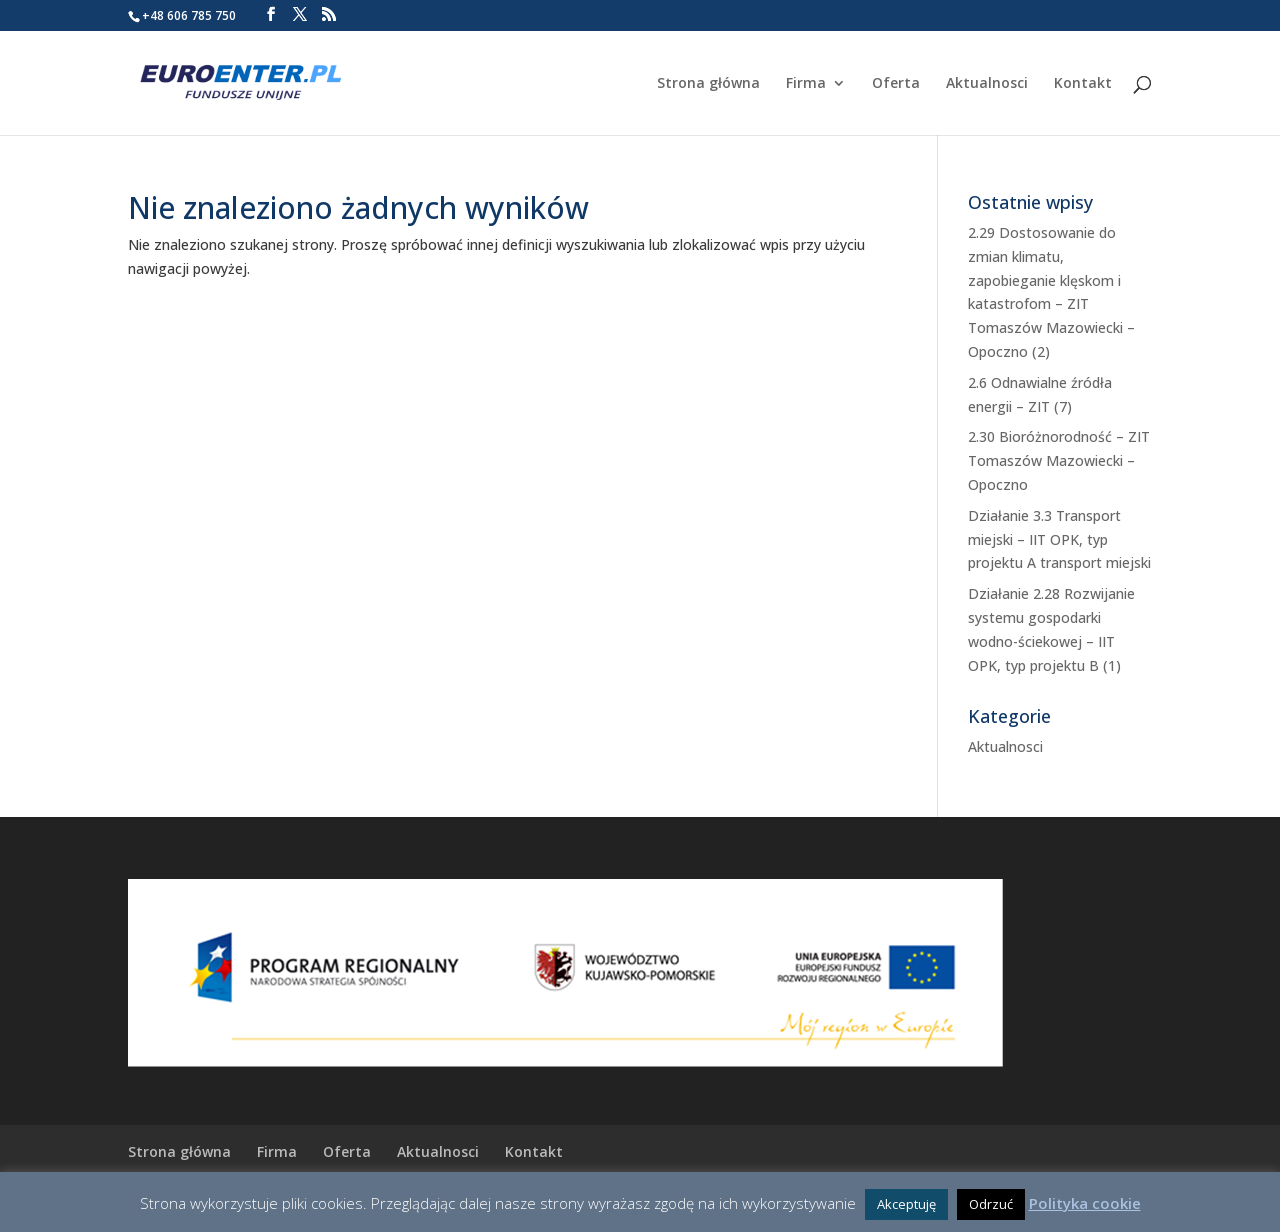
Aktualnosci (987, 84)
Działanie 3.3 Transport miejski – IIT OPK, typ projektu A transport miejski (1059, 539)
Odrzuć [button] (991, 1204)
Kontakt (1083, 84)
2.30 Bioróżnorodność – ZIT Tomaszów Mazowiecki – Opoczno (1059, 460)
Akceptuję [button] (906, 1204)
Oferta (896, 84)
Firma (806, 84)
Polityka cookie (1085, 1203)
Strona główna (708, 84)
